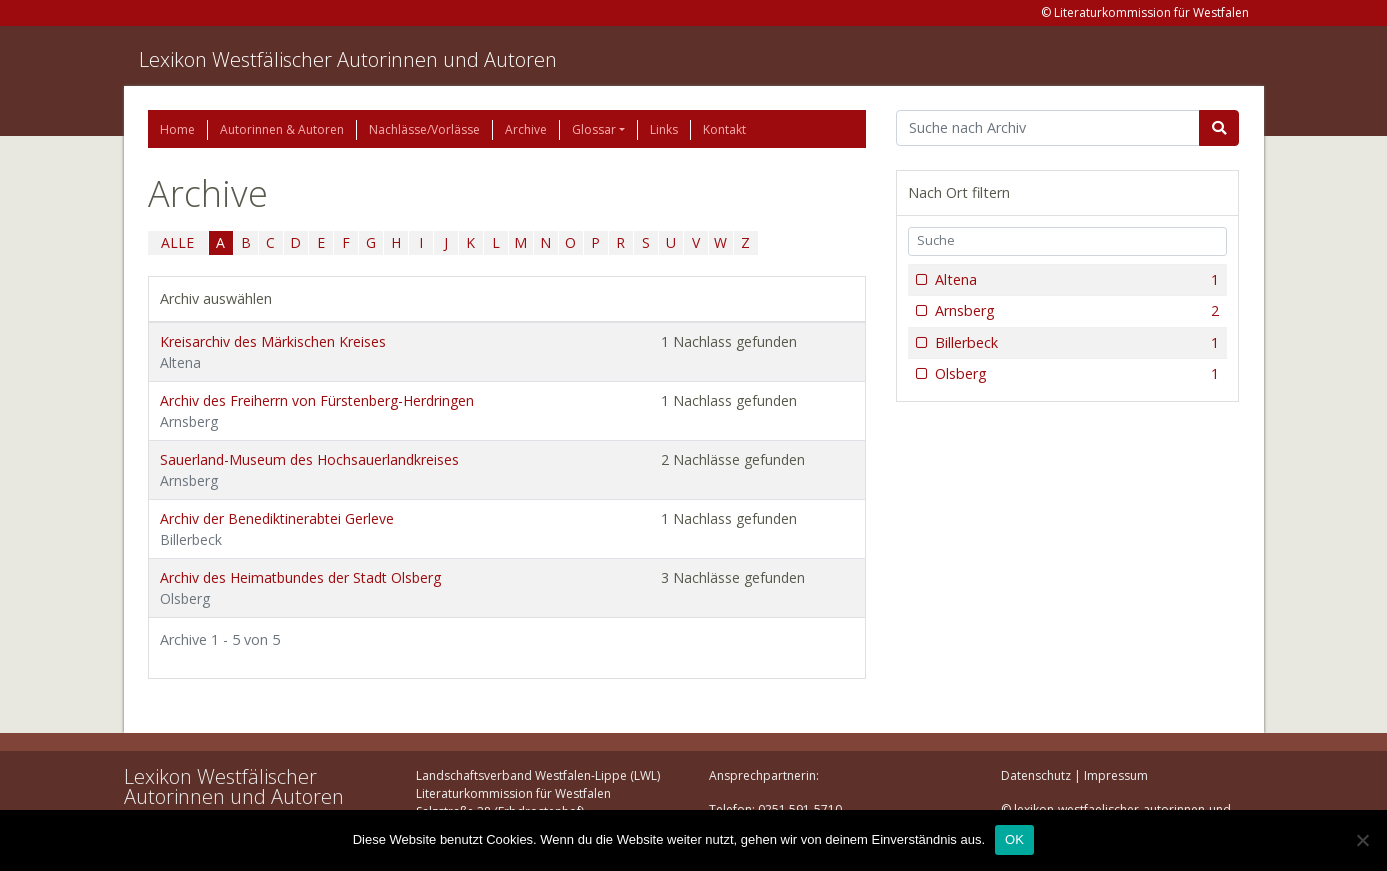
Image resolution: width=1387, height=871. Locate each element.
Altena (1075, 280)
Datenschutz (1036, 775)
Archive (526, 129)
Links (664, 129)
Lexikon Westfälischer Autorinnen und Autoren (348, 59)
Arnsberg (1075, 311)
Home (177, 129)
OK (1014, 839)
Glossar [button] (594, 129)
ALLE (177, 242)
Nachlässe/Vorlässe (424, 129)
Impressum (1116, 775)
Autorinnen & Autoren (282, 129)
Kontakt (724, 129)
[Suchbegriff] (1048, 128)
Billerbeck (1075, 343)
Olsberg (1075, 374)
